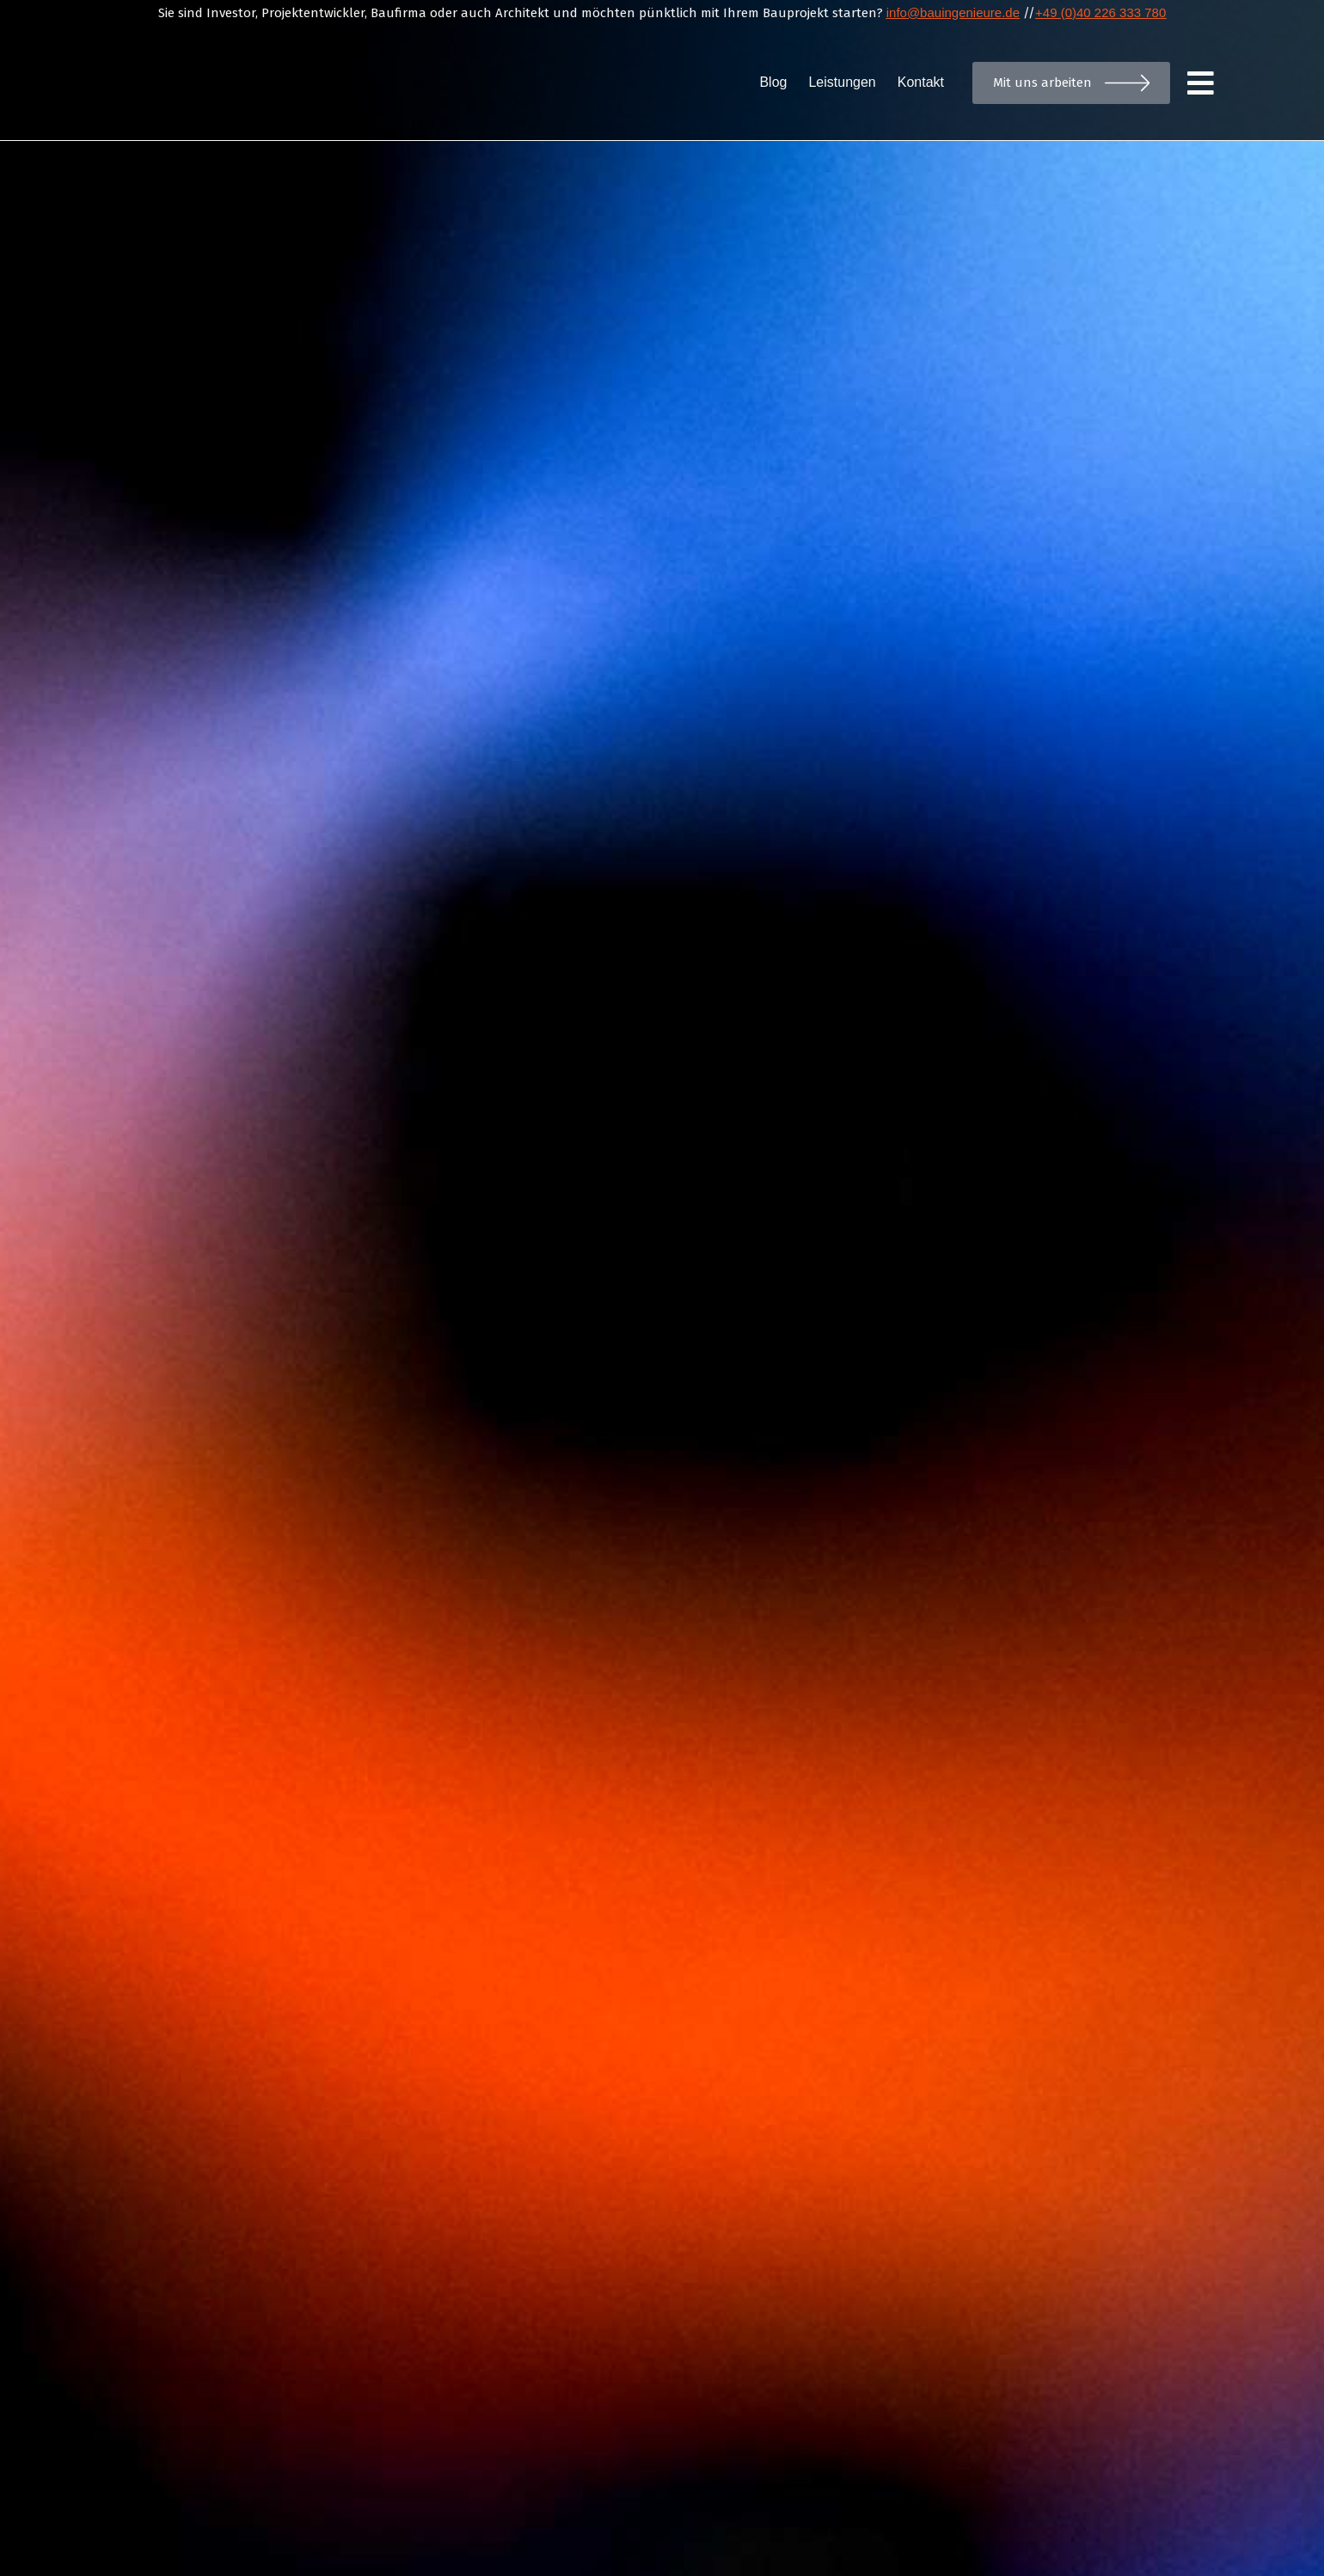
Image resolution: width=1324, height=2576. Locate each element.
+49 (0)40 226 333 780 (1100, 12)
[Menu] (1202, 83)
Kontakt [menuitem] (921, 82)
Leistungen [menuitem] (841, 82)
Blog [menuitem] (773, 82)
